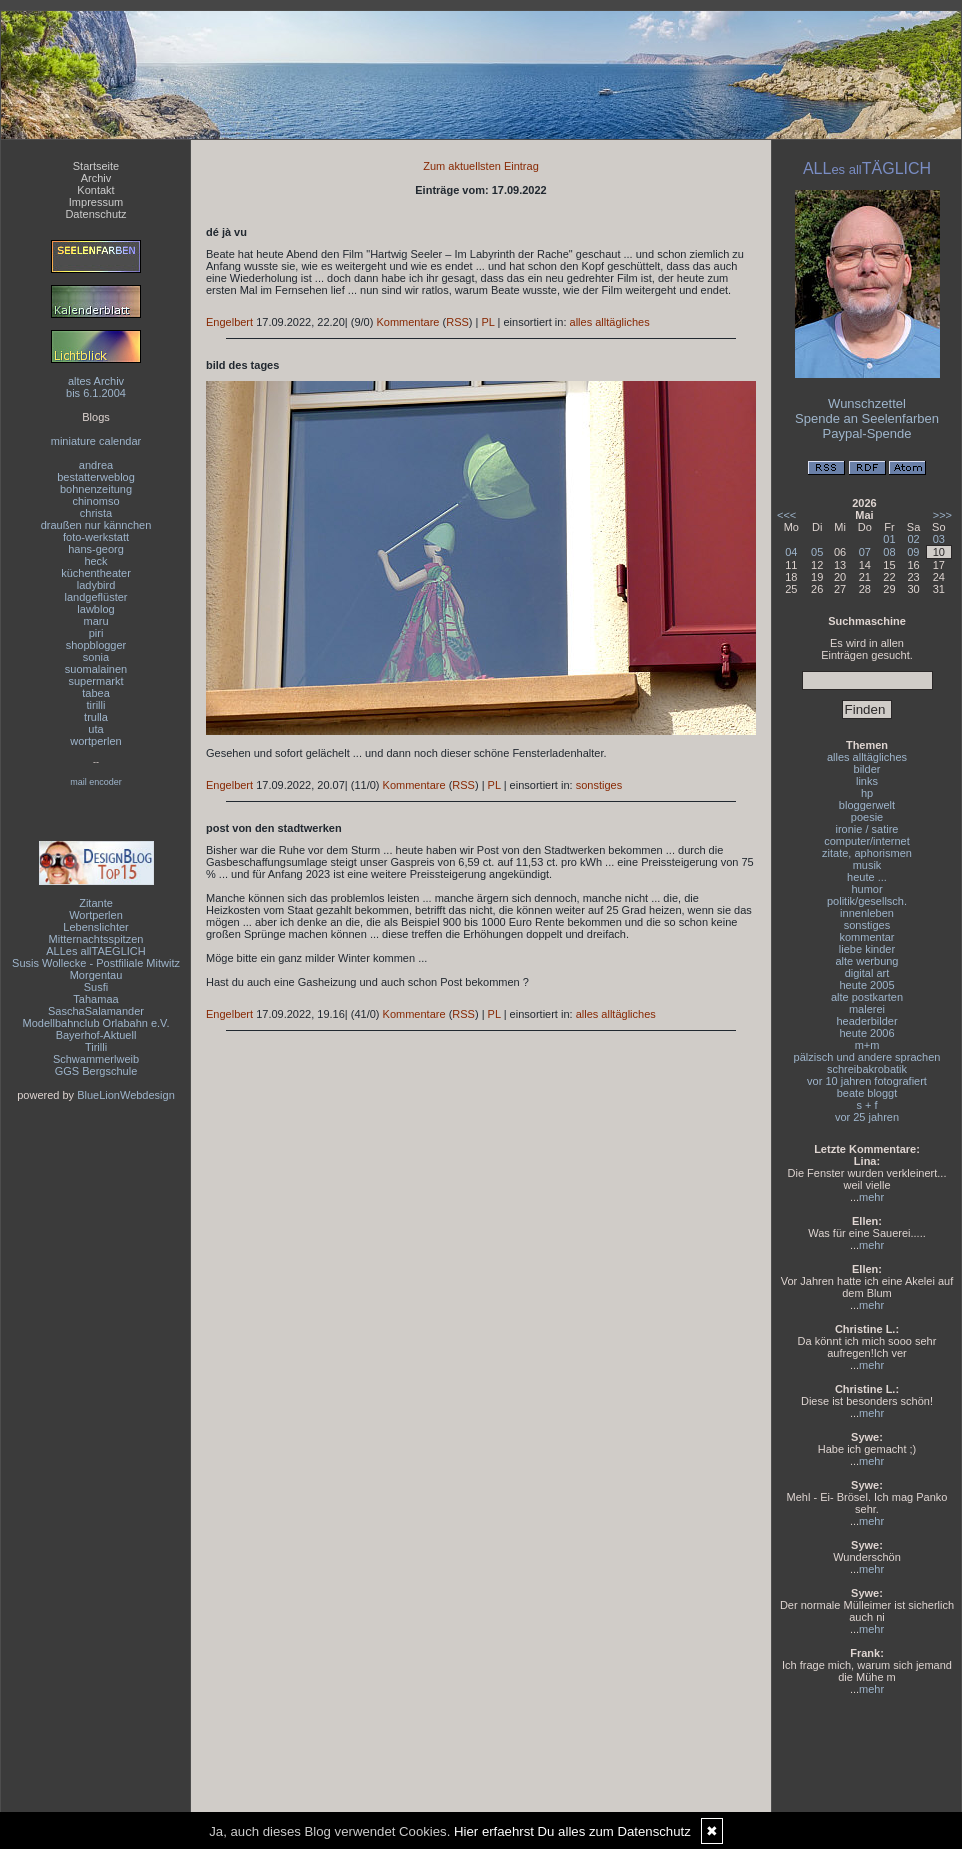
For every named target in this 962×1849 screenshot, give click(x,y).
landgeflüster (96, 597)
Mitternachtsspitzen (96, 939)
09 (913, 552)
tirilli (96, 705)
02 (913, 539)
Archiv (96, 178)
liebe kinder (867, 949)
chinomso (95, 501)
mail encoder (96, 782)
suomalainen (96, 669)
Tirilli (96, 1047)
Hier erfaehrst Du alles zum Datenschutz (572, 1831)
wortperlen (95, 741)
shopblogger (96, 645)
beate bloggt (867, 1093)
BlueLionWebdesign (126, 1095)
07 (865, 552)
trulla (96, 717)
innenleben (867, 913)
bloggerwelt (867, 805)
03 (939, 539)
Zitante (96, 903)
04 (791, 552)
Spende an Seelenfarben (867, 418)
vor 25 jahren (867, 1117)
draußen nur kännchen (96, 525)
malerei (867, 1009)
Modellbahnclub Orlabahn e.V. (96, 1023)
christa (96, 513)
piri (96, 633)
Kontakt (95, 190)
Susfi (96, 987)
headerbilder (866, 1021)
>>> (942, 515)
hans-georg (96, 549)
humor (866, 889)
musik (867, 865)
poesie (867, 817)
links (867, 781)
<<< (786, 515)
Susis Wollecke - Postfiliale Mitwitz (96, 963)
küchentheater (96, 573)
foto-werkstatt (96, 537)
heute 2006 (866, 1033)
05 (817, 552)
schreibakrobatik (867, 1069)
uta (95, 729)
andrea (96, 465)
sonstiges (599, 785)
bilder (867, 769)
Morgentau (96, 975)
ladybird (96, 585)
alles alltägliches (610, 322)
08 (889, 552)
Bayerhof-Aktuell (96, 1035)
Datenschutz (95, 214)
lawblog (95, 609)
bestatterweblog (96, 477)
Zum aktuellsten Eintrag (481, 166)
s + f (866, 1105)
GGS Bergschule (96, 1071)
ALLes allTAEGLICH (95, 951)
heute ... (867, 877)
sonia (96, 657)
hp (867, 793)
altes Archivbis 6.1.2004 (96, 387)
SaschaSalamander (96, 1011)
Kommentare (407, 322)
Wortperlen (96, 915)
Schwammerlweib (96, 1059)
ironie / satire (867, 829)
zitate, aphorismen (867, 853)
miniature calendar (96, 441)
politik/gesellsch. (867, 901)
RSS (457, 322)
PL (487, 322)
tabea (96, 693)
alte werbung (867, 961)
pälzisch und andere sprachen (867, 1057)
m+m (867, 1045)
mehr (871, 1197)
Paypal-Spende (867, 433)
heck (95, 561)
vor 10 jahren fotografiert (867, 1081)
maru (95, 621)
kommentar (866, 937)
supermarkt (95, 681)
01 (889, 539)
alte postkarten (867, 997)
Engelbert (229, 322)
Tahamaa (95, 999)
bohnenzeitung (96, 489)
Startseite (96, 166)
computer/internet (867, 841)
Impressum (96, 202)
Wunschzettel (867, 403)
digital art (867, 973)
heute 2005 (866, 985)
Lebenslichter (95, 927)
